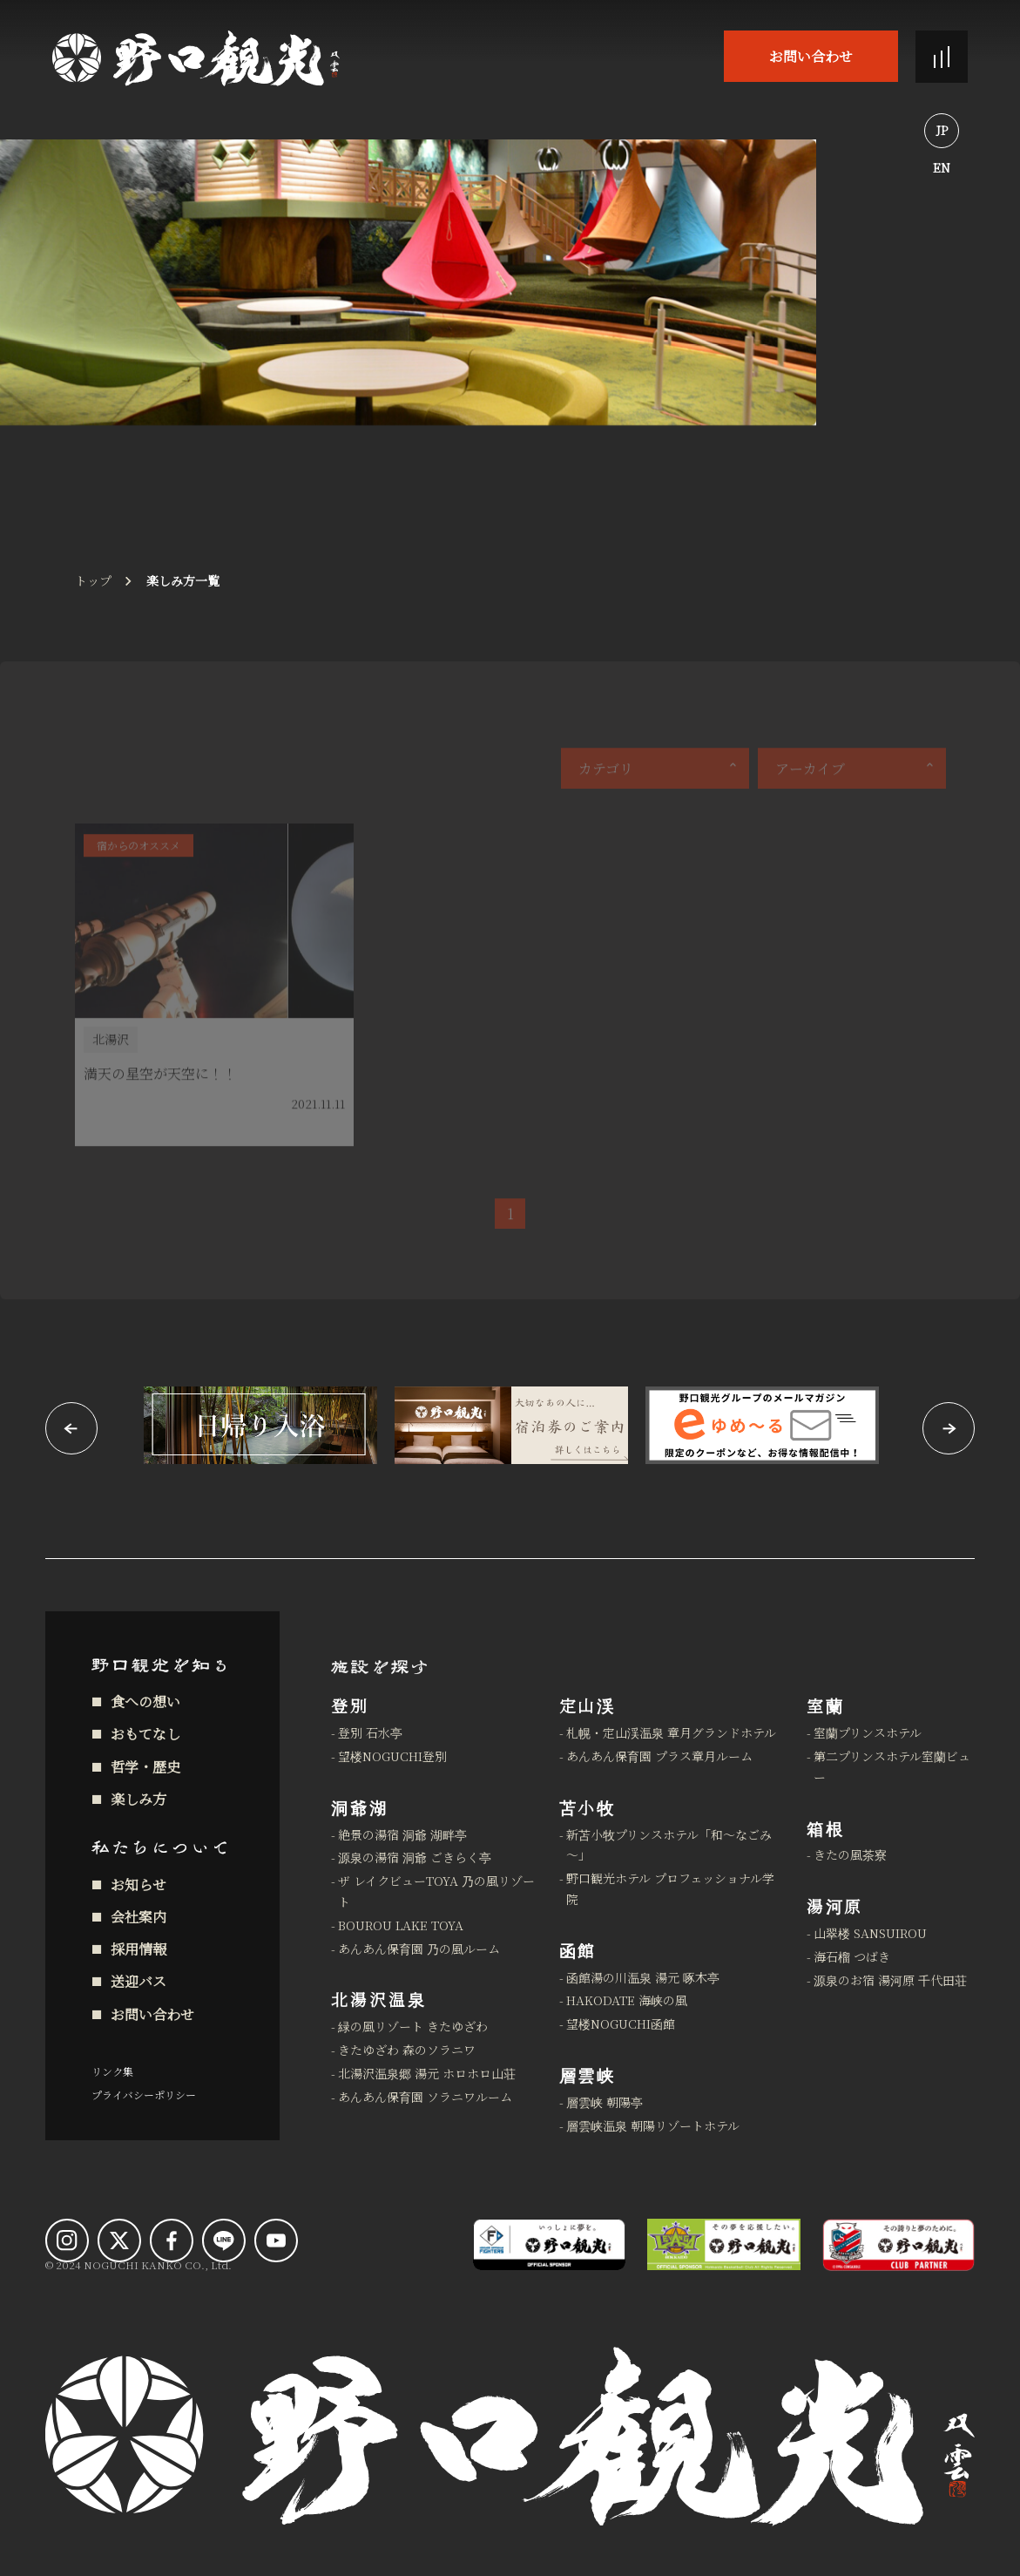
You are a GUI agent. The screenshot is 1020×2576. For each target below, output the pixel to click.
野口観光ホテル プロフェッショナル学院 (670, 1888)
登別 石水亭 (370, 1732)
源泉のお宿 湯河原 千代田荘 (890, 1980)
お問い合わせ (811, 56)
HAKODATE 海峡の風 (626, 2000)
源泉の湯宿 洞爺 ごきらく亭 (414, 1857)
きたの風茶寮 (850, 1854)
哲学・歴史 (145, 1767)
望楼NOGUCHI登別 (392, 1756)
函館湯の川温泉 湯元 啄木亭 (642, 1977)
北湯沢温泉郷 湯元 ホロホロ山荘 (427, 2073)
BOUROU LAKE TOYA (400, 1925)
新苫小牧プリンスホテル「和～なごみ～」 (669, 1845)
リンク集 (112, 2071)
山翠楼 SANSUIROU (870, 1933)
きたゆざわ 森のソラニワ (407, 2049)
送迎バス (138, 1981)
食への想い (145, 1701)
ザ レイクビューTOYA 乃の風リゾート (436, 1891)
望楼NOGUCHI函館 (620, 2023)
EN (941, 167)
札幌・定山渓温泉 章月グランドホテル (671, 1732)
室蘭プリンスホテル (868, 1732)
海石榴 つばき (852, 1956)
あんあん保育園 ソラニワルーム (425, 2096)
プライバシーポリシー (143, 2094)
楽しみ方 (138, 1799)
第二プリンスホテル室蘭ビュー (892, 1766)
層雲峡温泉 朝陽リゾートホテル (653, 2125)
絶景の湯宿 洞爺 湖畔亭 (402, 1834)
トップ (93, 580)
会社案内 (138, 1917)
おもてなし (145, 1734)
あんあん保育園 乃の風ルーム (419, 1948)
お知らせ (138, 1884)
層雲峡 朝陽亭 (604, 2102)
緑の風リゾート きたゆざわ (413, 2026)
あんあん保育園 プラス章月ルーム (659, 1756)
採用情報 (138, 1949)
